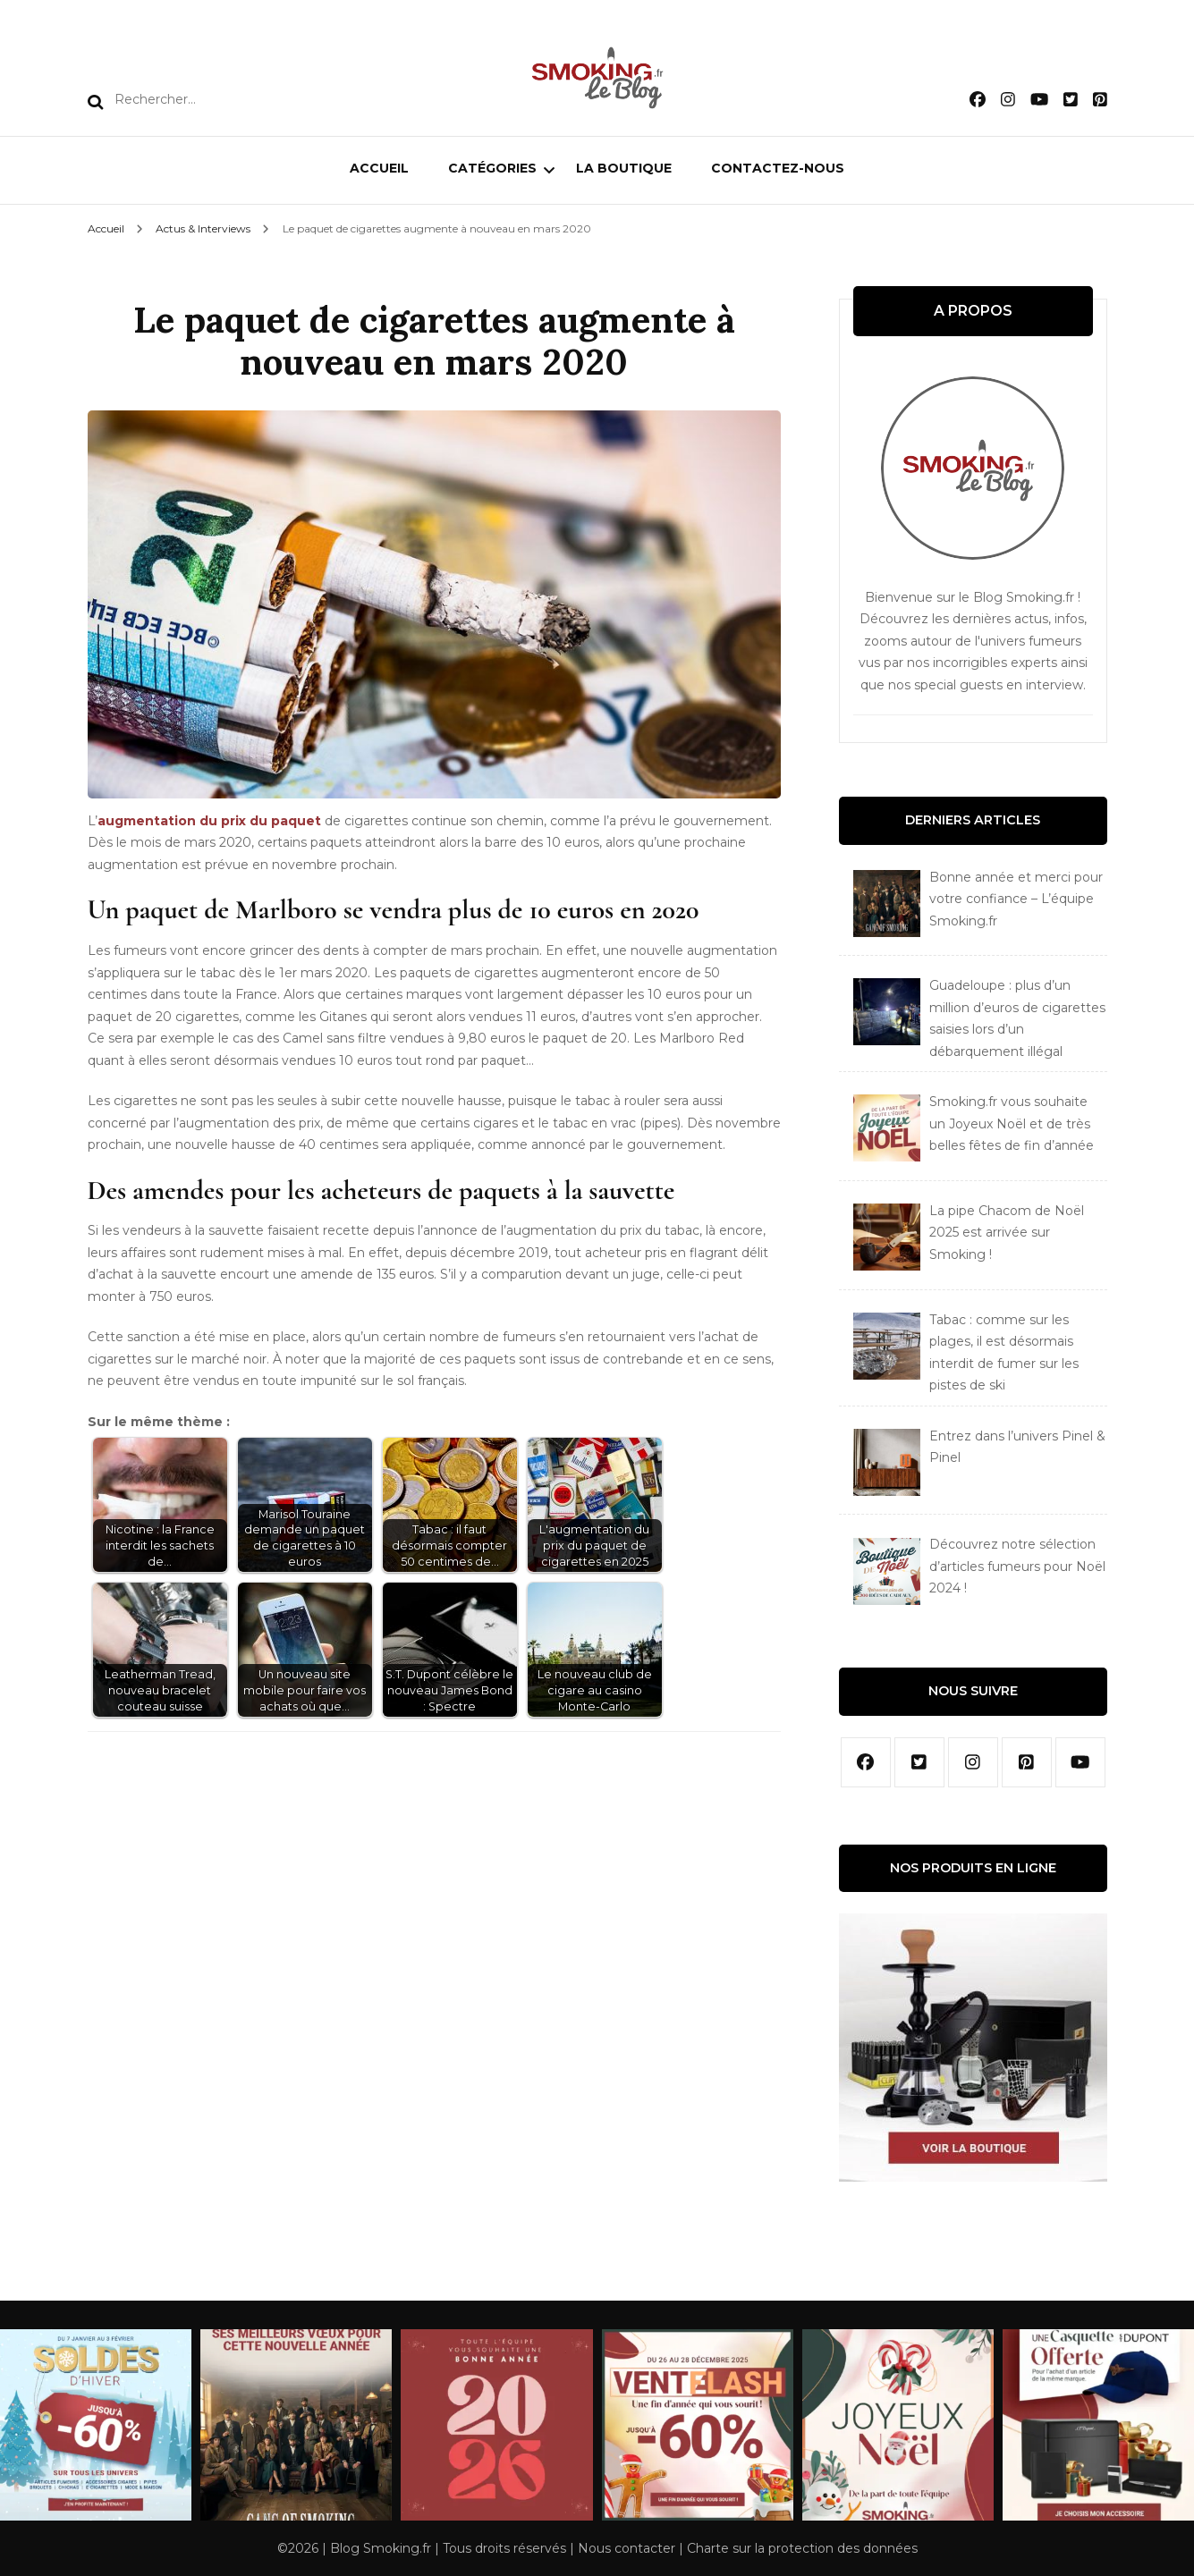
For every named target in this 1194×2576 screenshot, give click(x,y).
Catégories (492, 168)
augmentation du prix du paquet (209, 821)
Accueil (379, 168)
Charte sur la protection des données (802, 2548)
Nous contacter (626, 2548)
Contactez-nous (777, 168)
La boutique (624, 168)
